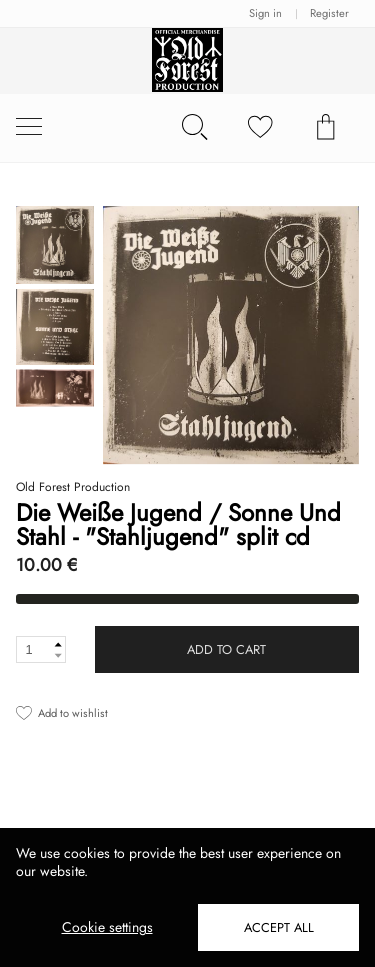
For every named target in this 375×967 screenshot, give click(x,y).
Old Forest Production (73, 487)
